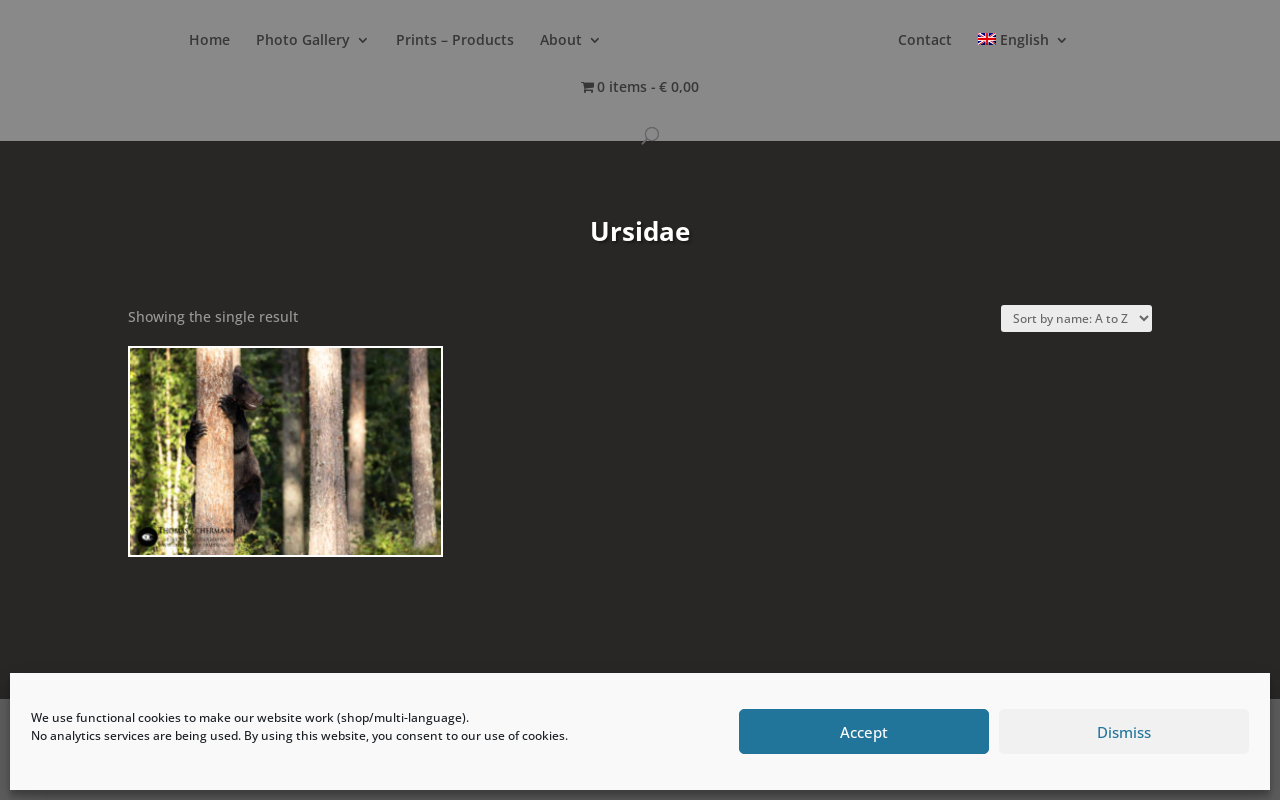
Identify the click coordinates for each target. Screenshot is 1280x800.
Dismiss (1124, 732)
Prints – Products (455, 41)
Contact (925, 41)
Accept (864, 732)
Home (209, 41)
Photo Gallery (303, 41)
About (561, 41)
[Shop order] (1076, 318)
